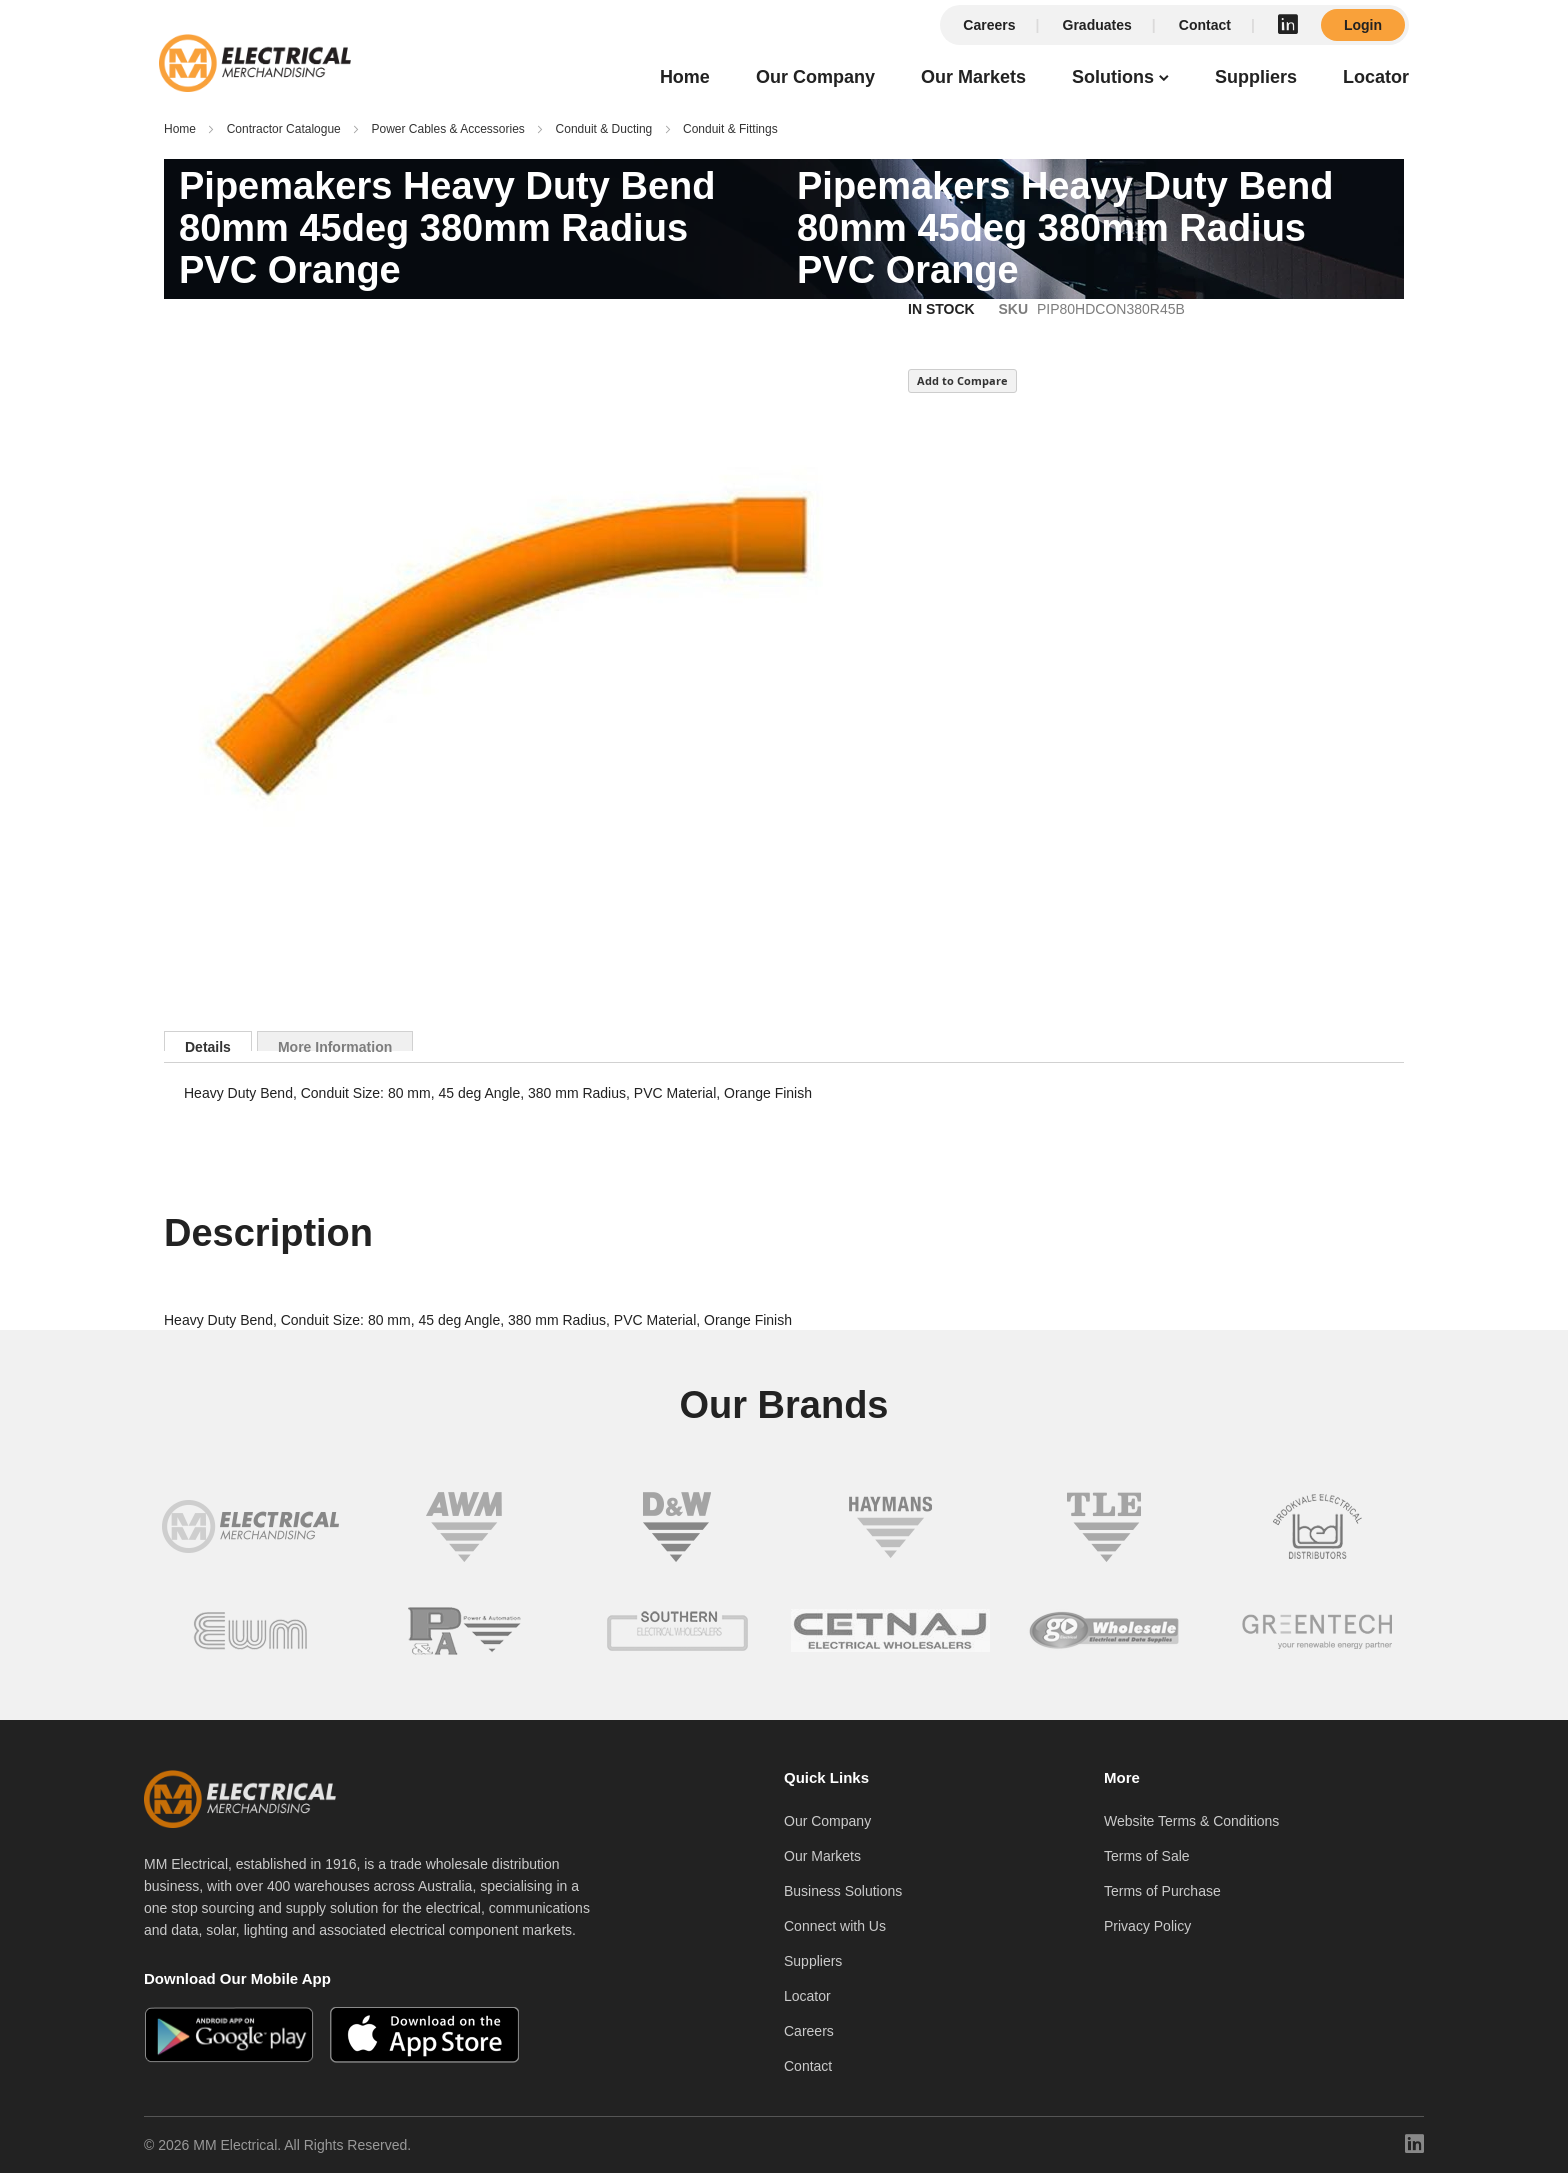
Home (180, 129)
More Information (335, 1045)
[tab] (208, 1041)
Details (208, 1045)
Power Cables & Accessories (447, 129)
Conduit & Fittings (730, 129)
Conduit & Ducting (604, 129)
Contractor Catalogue (284, 129)
